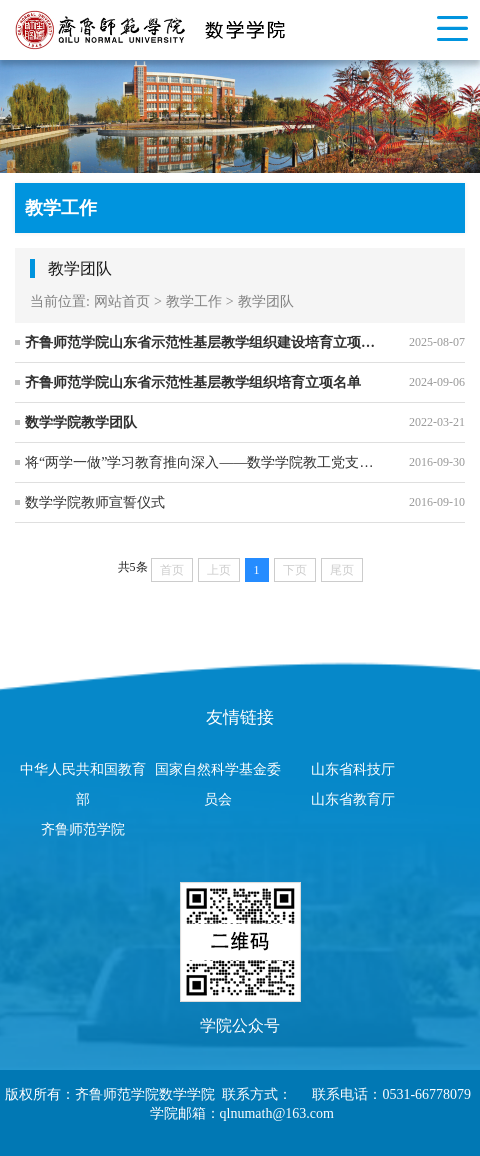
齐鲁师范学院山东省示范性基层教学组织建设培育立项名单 (202, 342)
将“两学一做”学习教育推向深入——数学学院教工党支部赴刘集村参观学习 (202, 462)
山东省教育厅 (353, 799)
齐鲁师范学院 (83, 829)
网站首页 (122, 301)
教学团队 (266, 301)
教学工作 (194, 301)
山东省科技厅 (353, 769)
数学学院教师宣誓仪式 (95, 502)
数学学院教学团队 (81, 422)
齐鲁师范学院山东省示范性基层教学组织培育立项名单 (193, 382)
